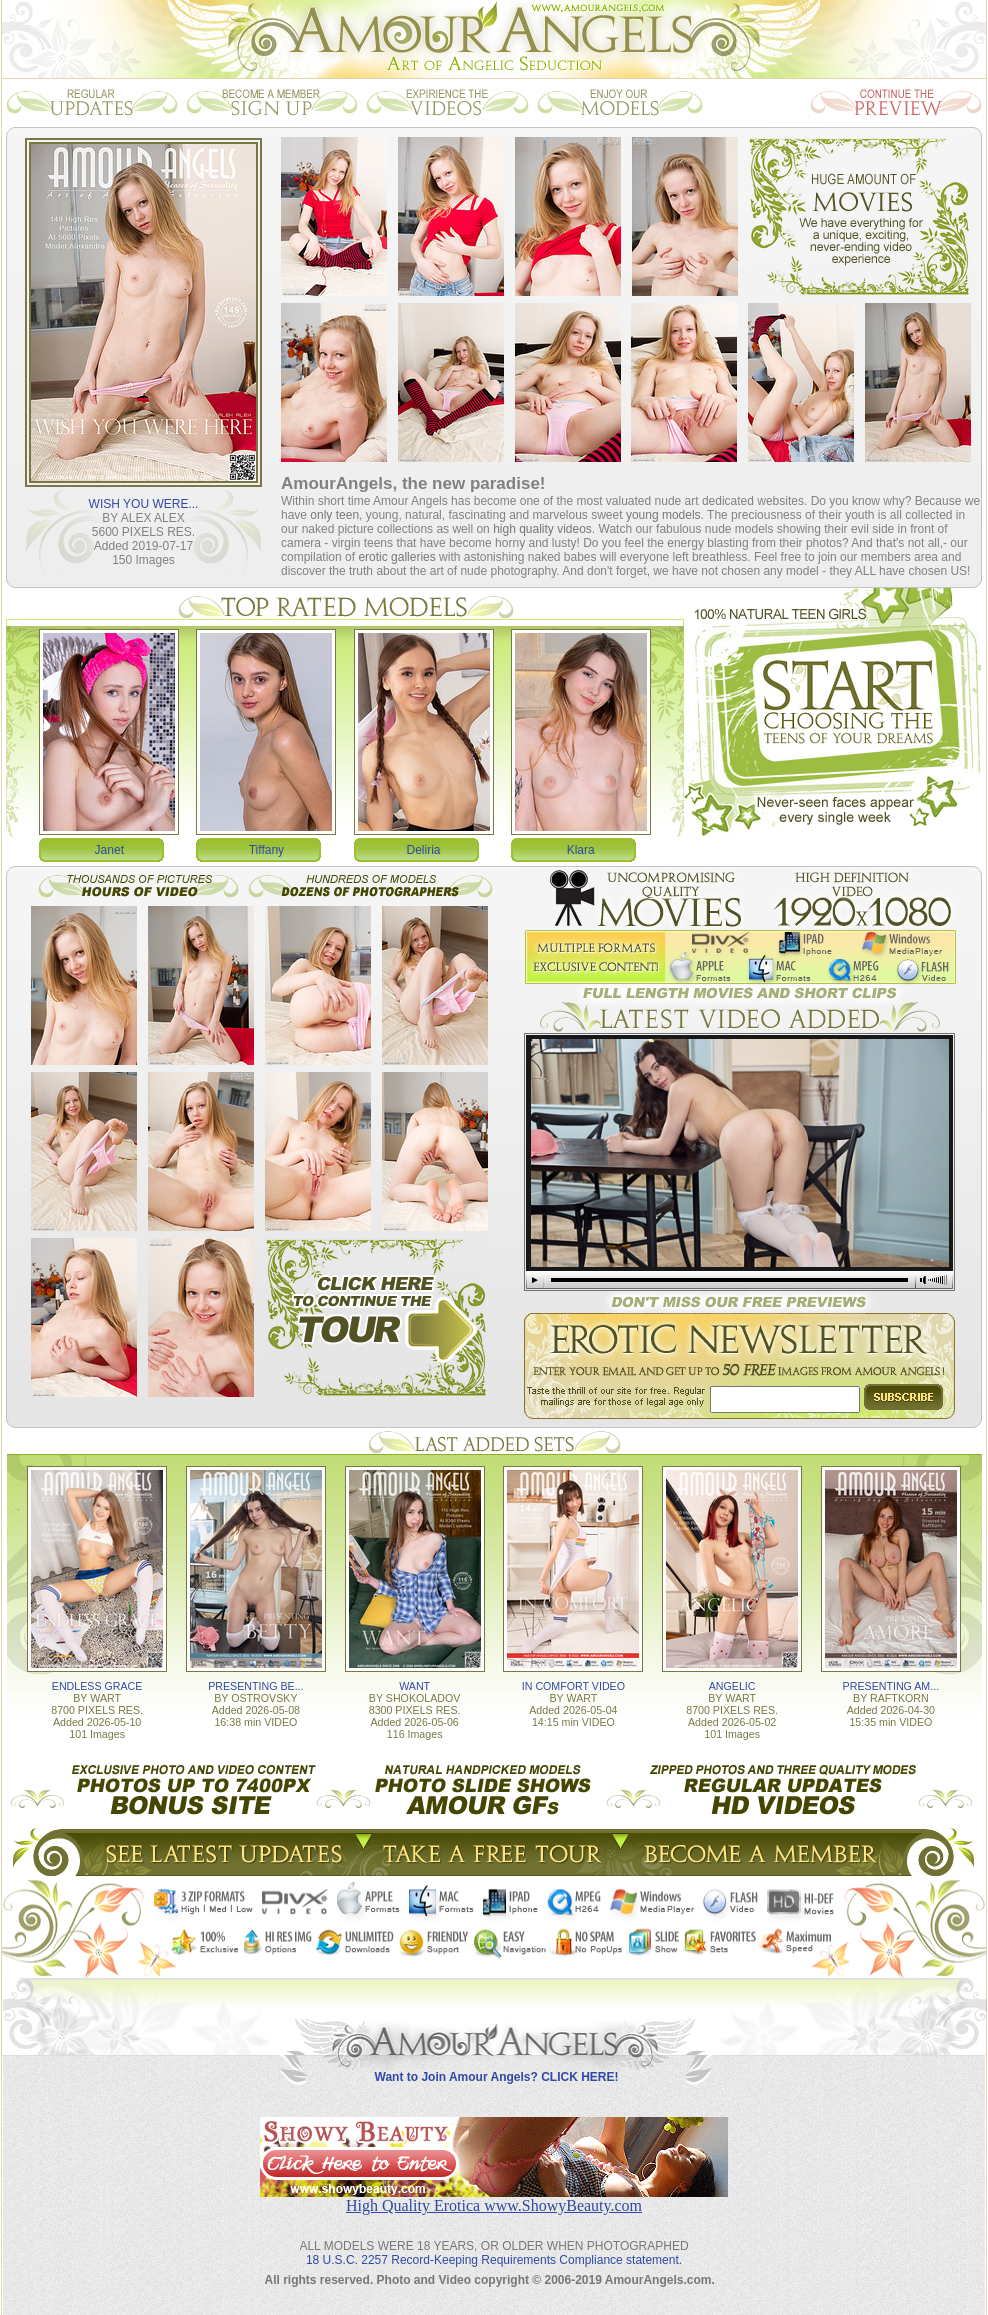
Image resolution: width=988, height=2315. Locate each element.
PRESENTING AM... (891, 1686)
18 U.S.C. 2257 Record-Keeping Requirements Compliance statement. (494, 2260)
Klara (581, 850)
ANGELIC (732, 1686)
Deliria (424, 850)
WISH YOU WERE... (144, 504)
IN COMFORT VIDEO (573, 1686)
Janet (109, 850)
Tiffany (266, 850)
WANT (414, 1686)
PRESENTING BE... (255, 1686)
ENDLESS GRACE (97, 1686)
